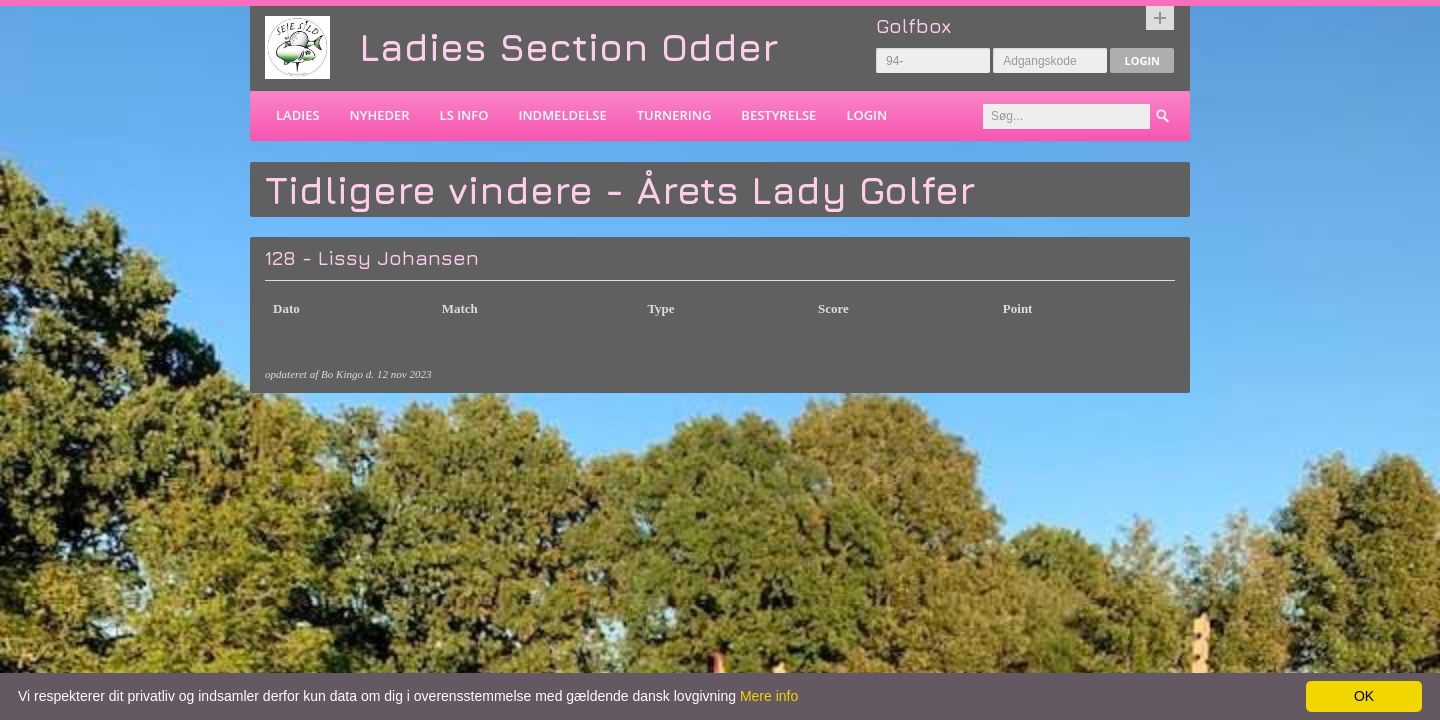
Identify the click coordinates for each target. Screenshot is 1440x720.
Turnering (674, 115)
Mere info (769, 696)
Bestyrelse (778, 115)
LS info (464, 115)
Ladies (298, 115)
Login (1142, 60)
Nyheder (380, 115)
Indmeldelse (562, 115)
